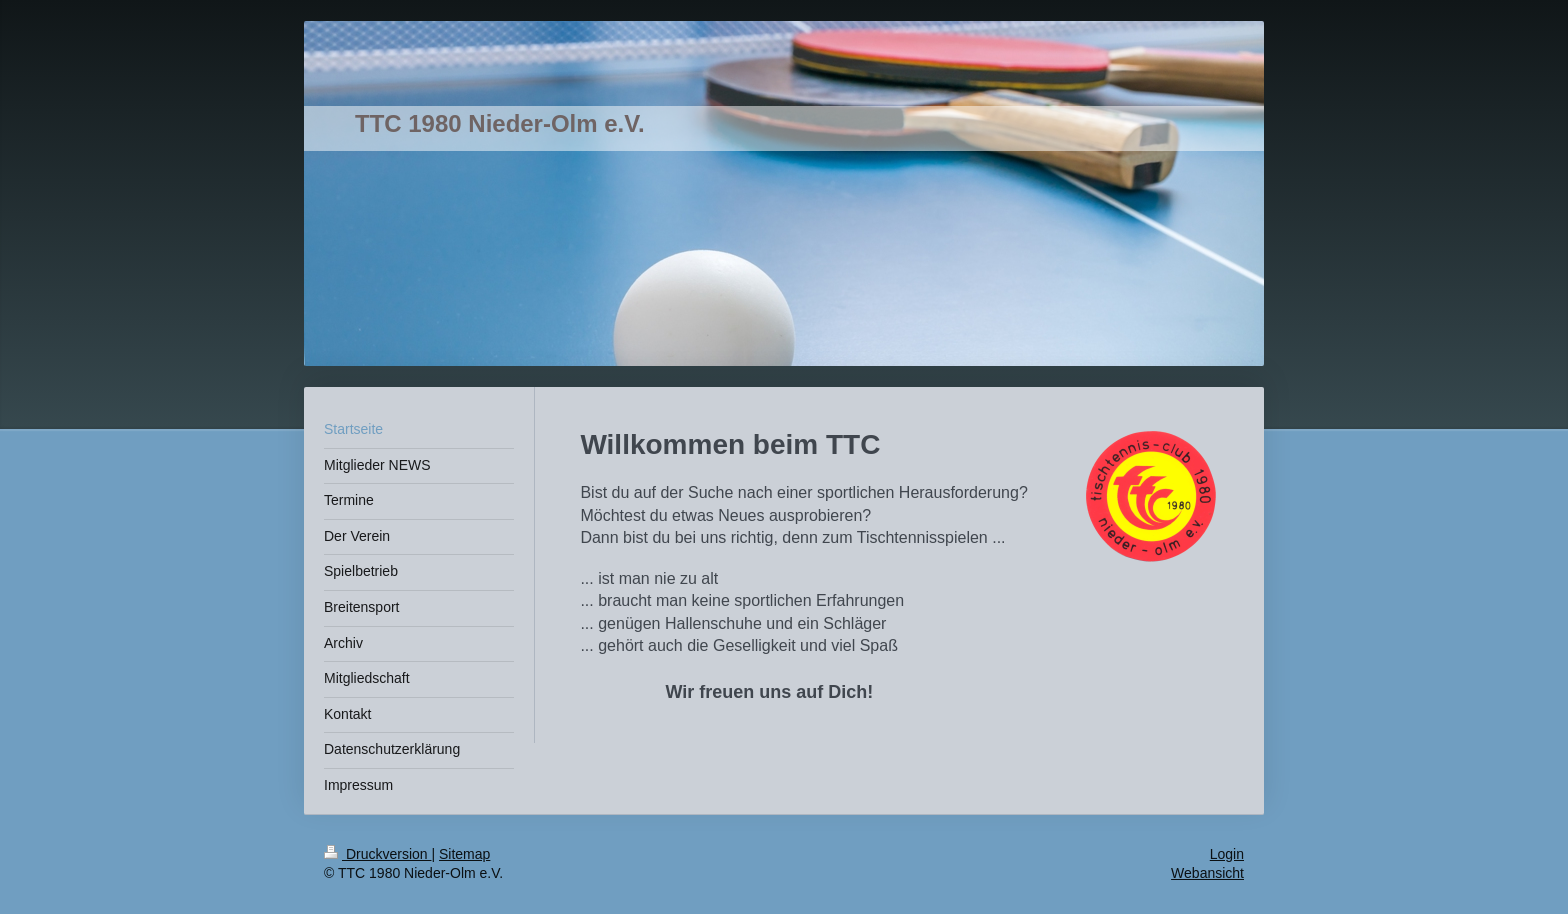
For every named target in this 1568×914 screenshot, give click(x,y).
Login (1227, 854)
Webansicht (1207, 873)
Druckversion (377, 854)
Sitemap (464, 854)
